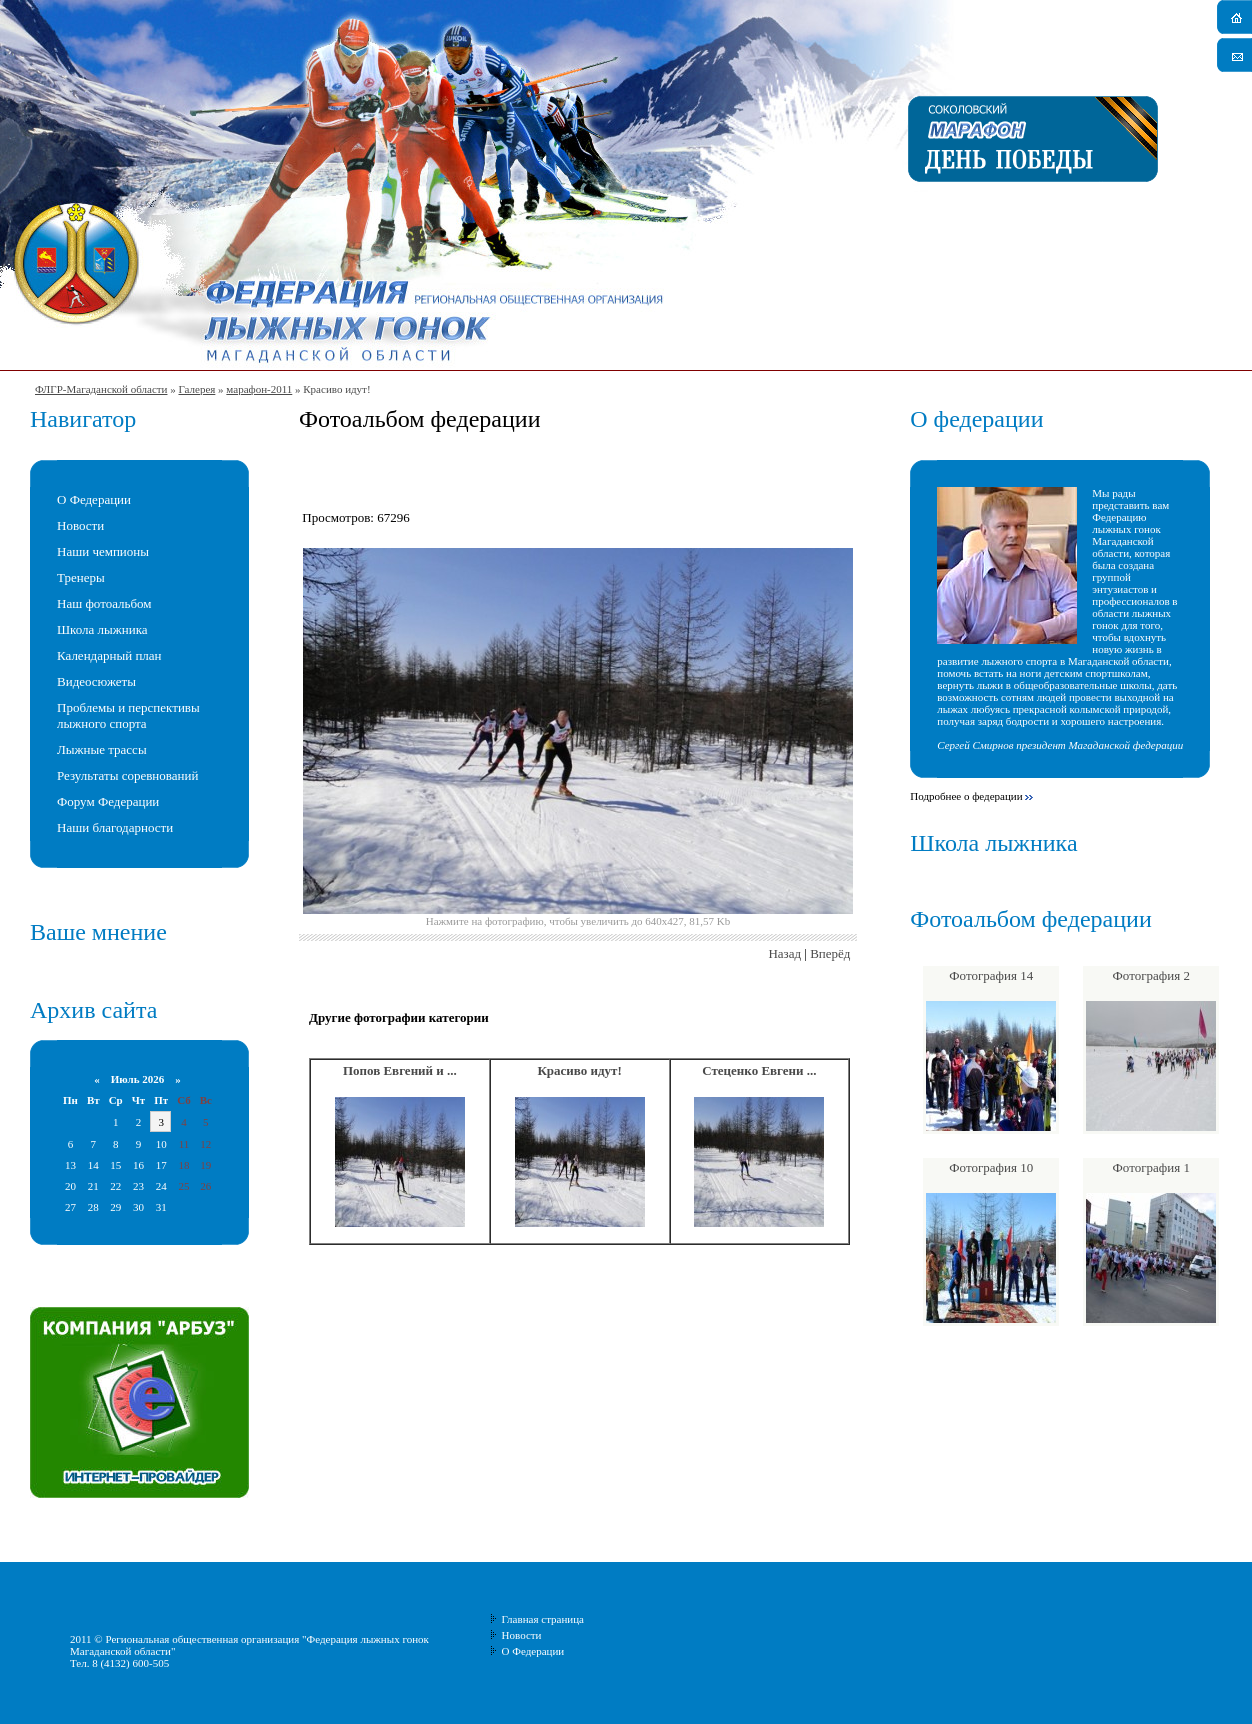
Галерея (196, 389)
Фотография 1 (1151, 1167)
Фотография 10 (991, 1167)
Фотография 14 (991, 975)
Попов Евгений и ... (400, 1070)
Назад (784, 953)
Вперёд (830, 953)
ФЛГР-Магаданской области (101, 389)
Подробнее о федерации (966, 796)
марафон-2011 (259, 389)
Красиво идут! (579, 1070)
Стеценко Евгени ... (759, 1070)
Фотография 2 (1151, 975)
